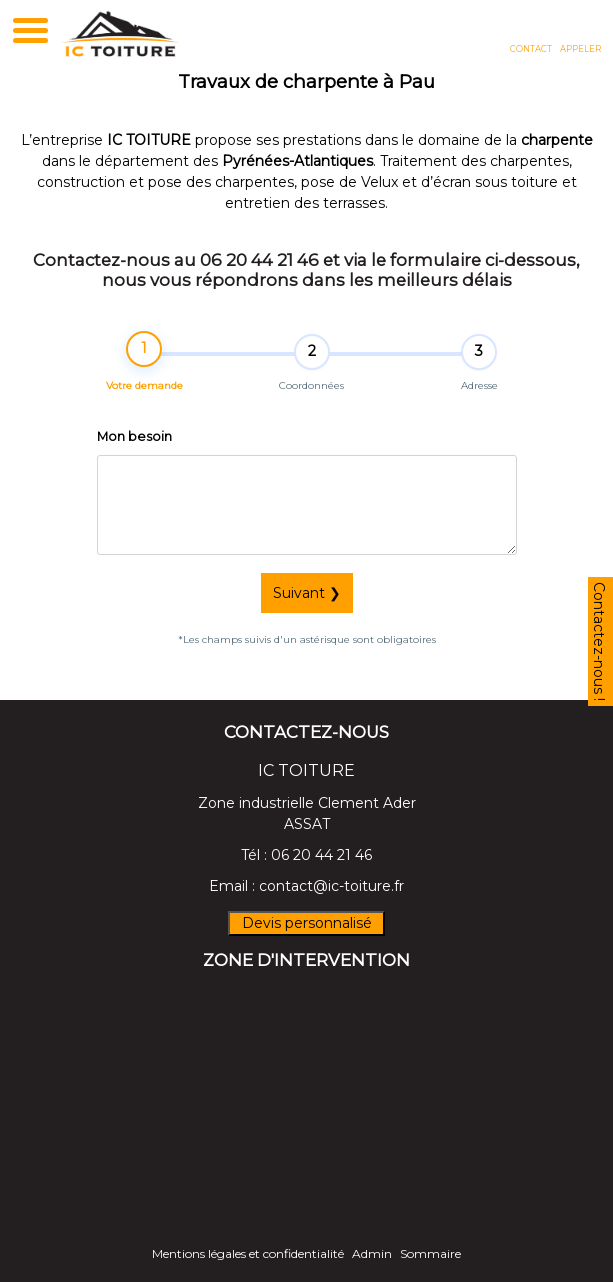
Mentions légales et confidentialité (248, 1253)
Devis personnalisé (307, 923)
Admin (372, 1253)
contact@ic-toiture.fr (331, 886)
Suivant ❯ (307, 594)
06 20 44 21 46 (321, 855)
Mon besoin (134, 438)
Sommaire (430, 1253)
